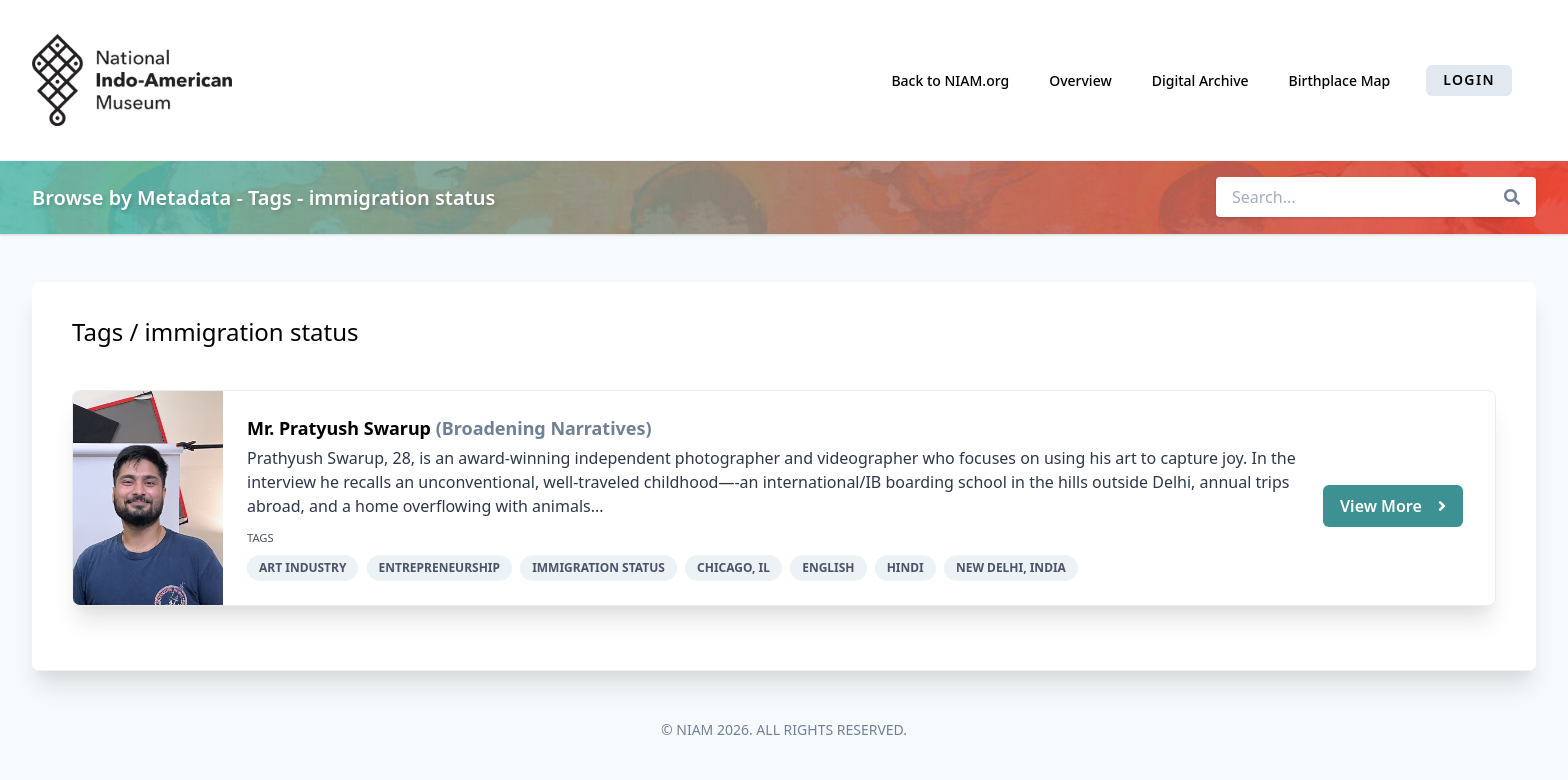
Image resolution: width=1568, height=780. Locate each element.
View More (1393, 506)
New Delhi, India (1011, 567)
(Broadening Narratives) (544, 428)
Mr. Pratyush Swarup (341, 428)
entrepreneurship (439, 567)
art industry (302, 567)
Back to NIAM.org (950, 80)
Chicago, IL (733, 567)
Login (1469, 79)
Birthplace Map (1340, 80)
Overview (1080, 80)
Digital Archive (1200, 80)
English (828, 567)
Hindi (905, 567)
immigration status (598, 567)
